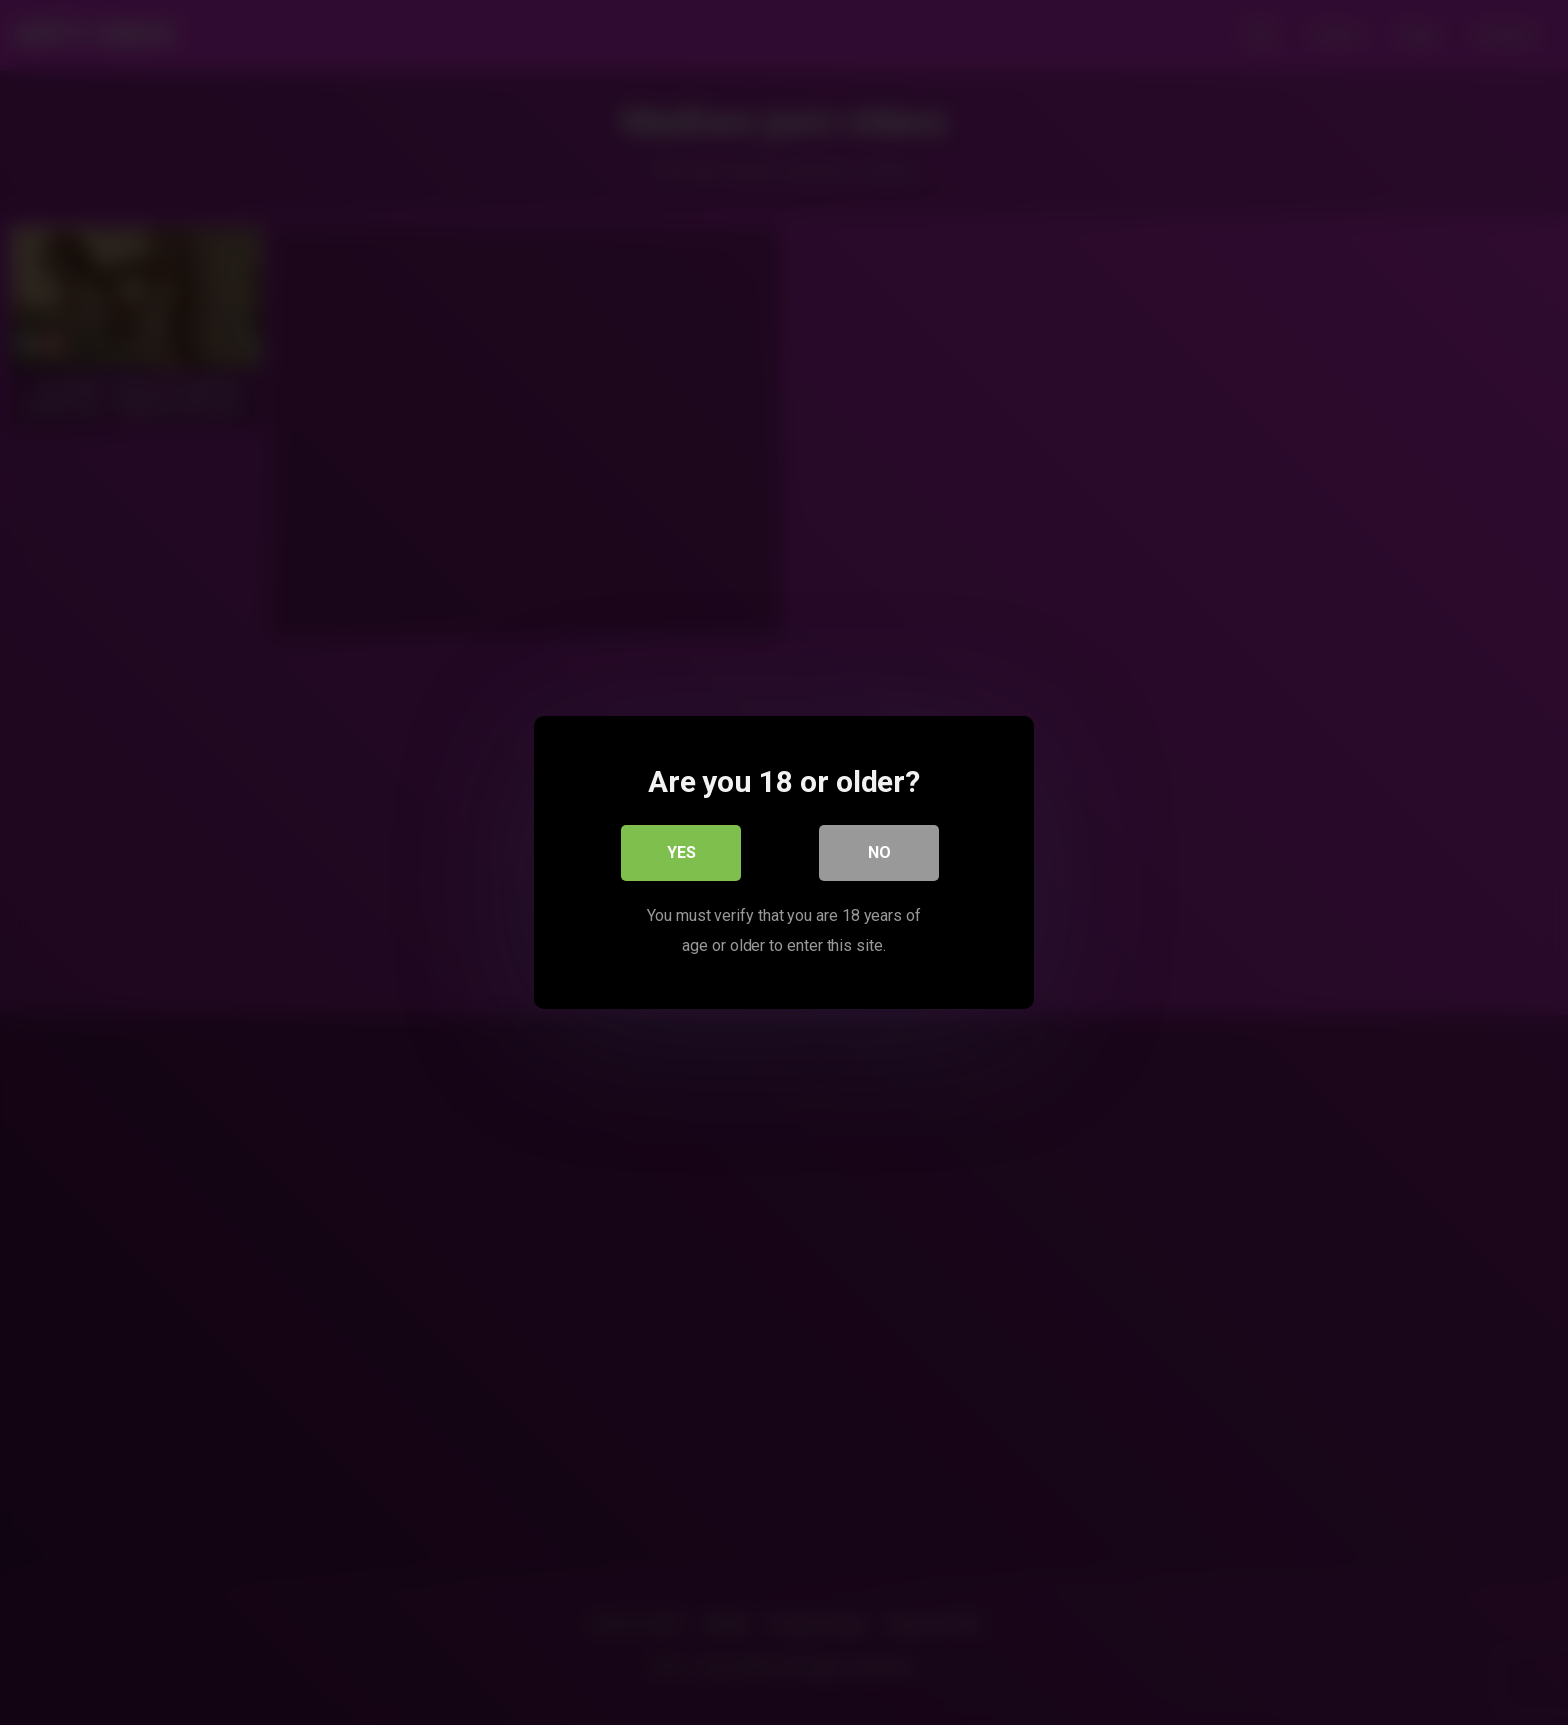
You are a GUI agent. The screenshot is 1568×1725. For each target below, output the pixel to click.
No (879, 852)
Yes (681, 852)
